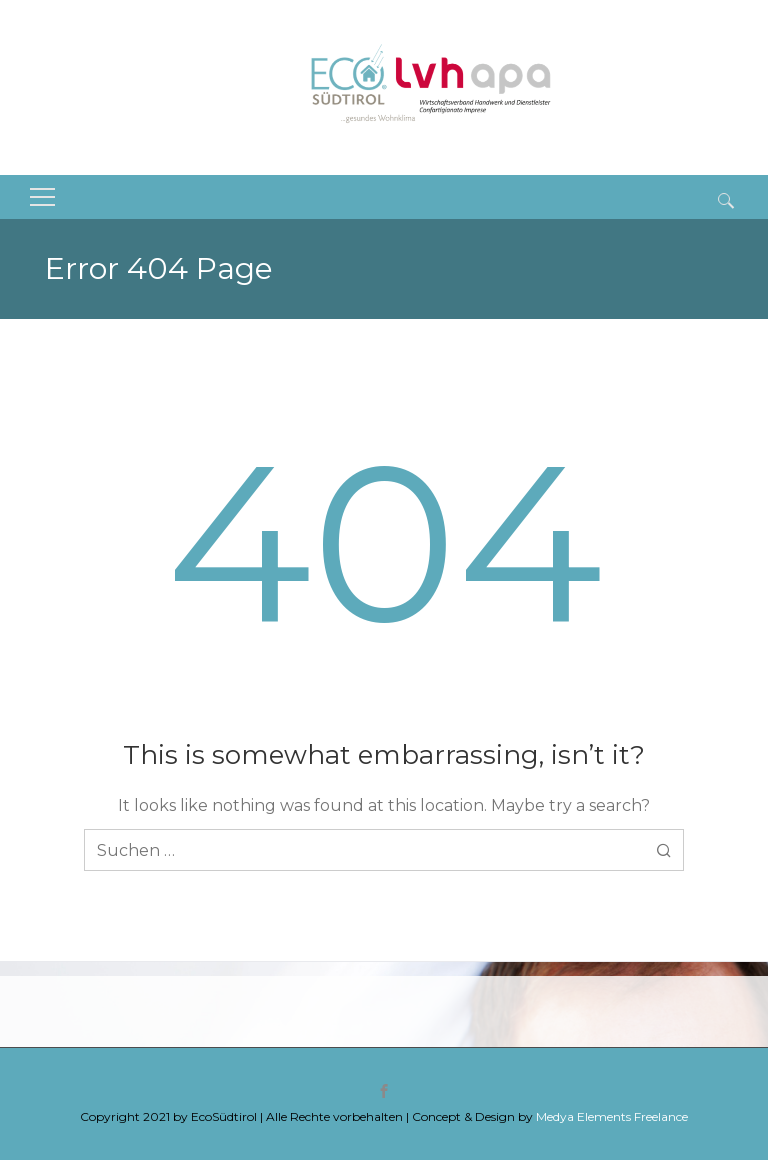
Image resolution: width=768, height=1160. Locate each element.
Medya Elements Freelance (612, 1116)
